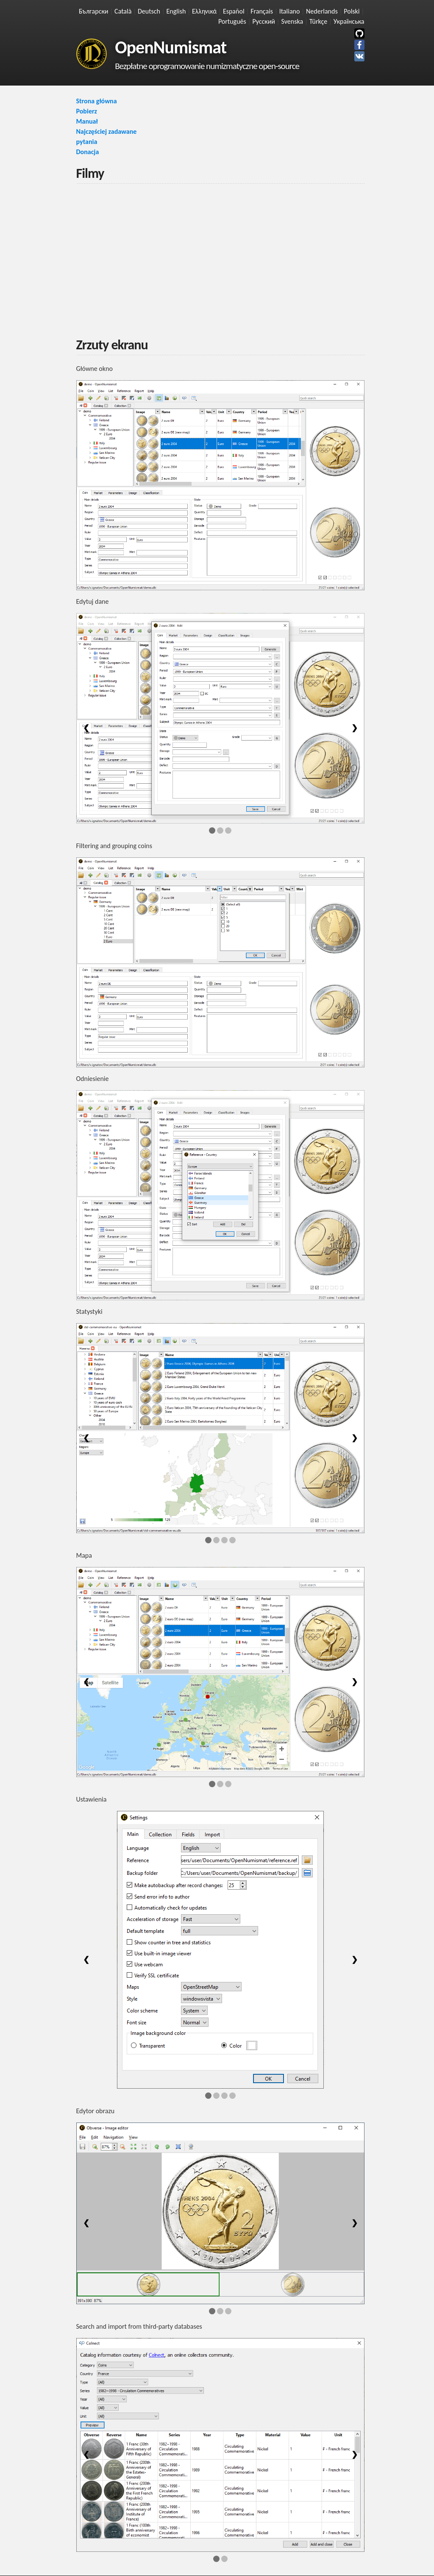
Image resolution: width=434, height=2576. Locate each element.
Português (232, 21)
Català (122, 11)
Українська (349, 21)
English (176, 11)
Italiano (289, 11)
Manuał (87, 121)
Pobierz (86, 111)
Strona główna (96, 101)
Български (93, 11)
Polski (351, 11)
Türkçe (318, 21)
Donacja (87, 152)
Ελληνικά (204, 11)
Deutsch (149, 11)
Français (261, 11)
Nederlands (322, 11)
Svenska (292, 21)
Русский (263, 21)
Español (234, 11)
